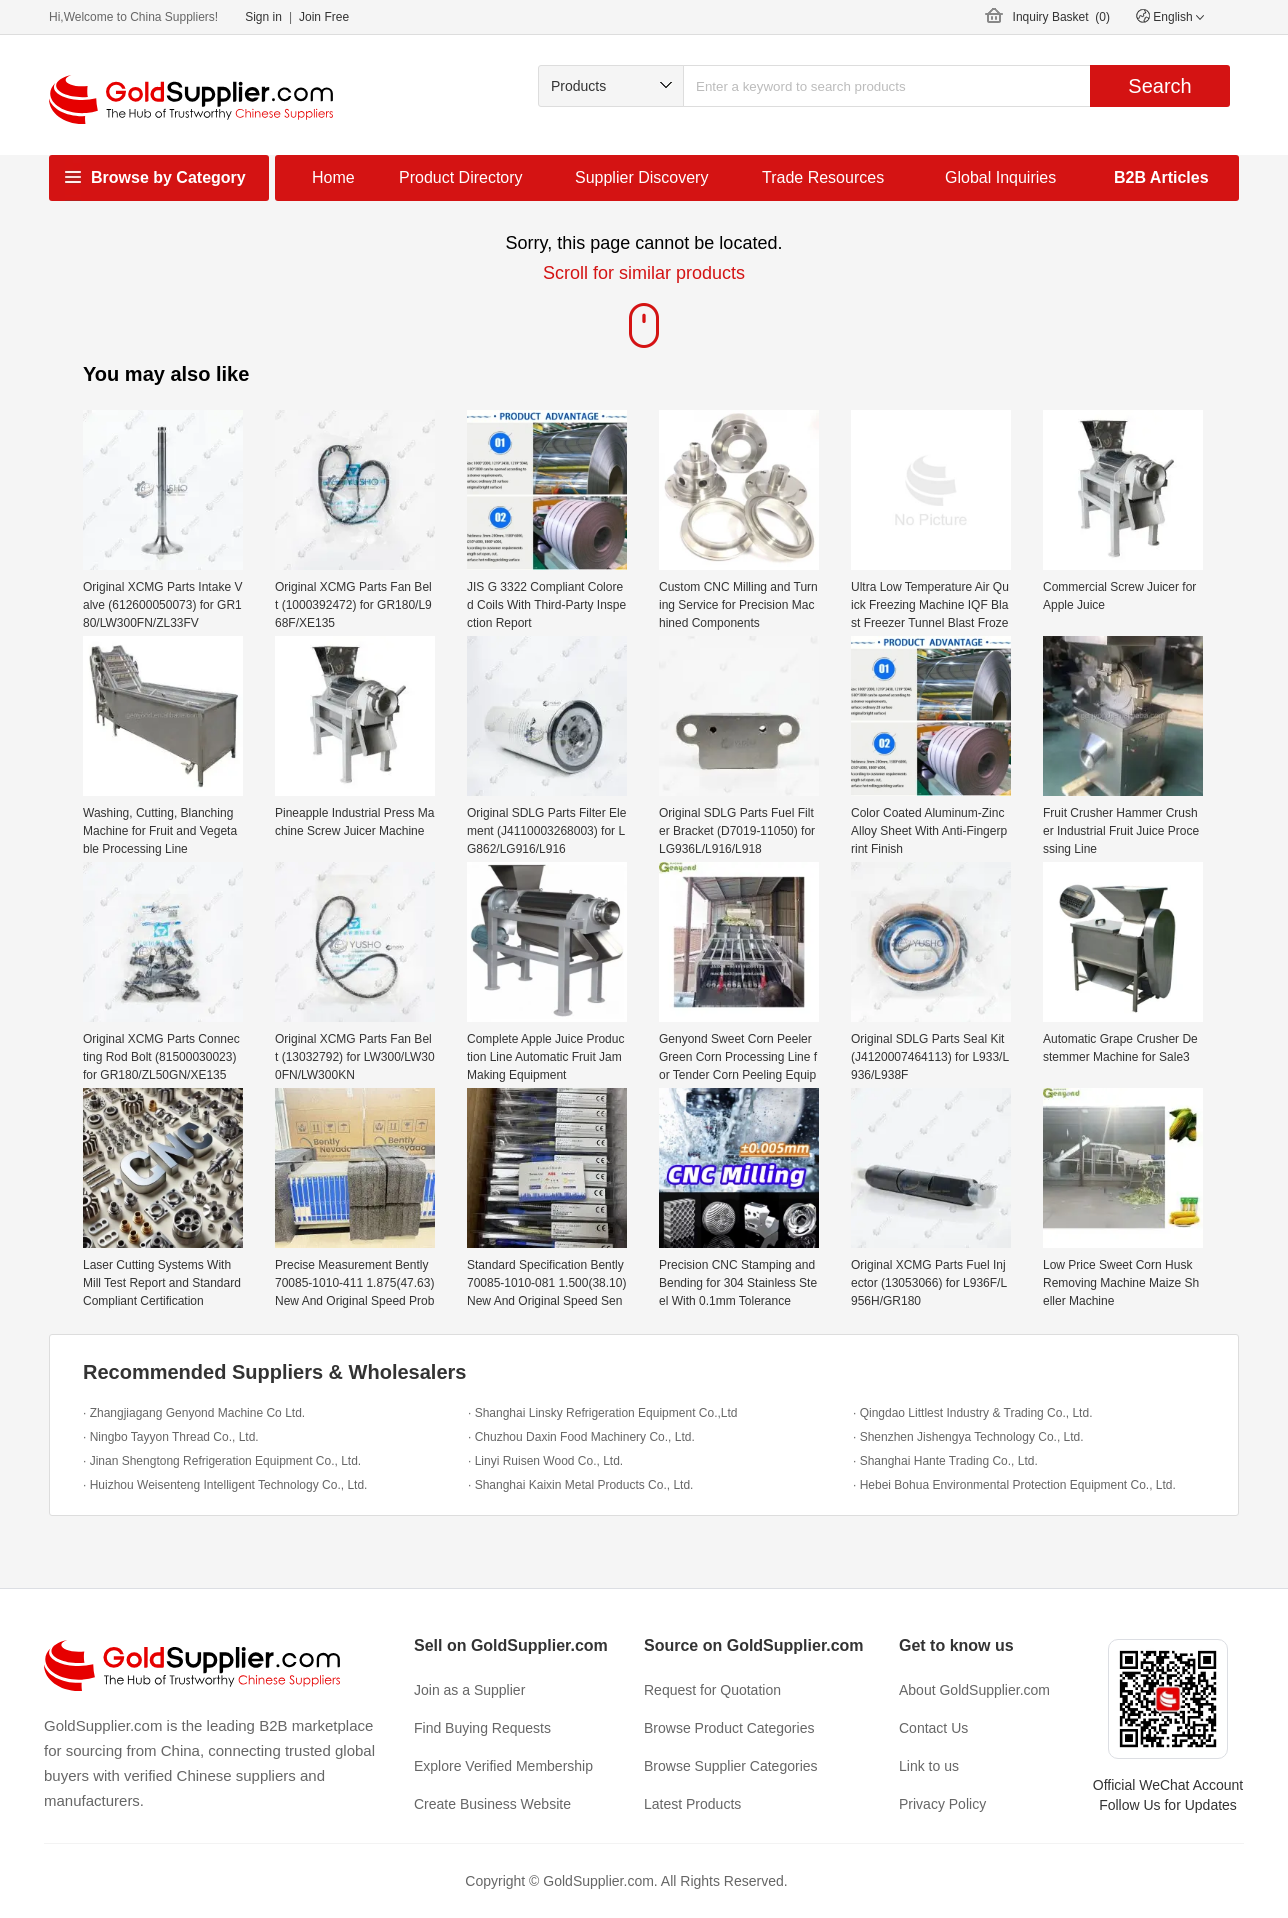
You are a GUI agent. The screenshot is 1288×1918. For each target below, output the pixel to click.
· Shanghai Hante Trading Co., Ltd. (945, 1461)
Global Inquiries (1000, 177)
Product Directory (461, 177)
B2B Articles (1161, 177)
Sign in (263, 17)
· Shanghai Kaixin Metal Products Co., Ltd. (580, 1485)
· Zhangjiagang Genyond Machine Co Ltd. (194, 1413)
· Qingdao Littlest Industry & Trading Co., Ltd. (972, 1413)
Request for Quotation (712, 1690)
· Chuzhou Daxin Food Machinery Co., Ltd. (581, 1437)
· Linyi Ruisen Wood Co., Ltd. (545, 1461)
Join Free (324, 17)
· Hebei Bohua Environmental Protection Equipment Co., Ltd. (1014, 1485)
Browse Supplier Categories (731, 1766)
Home (333, 177)
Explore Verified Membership (503, 1766)
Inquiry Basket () (1061, 17)
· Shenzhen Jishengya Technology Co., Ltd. (968, 1437)
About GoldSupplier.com (974, 1690)
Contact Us (933, 1728)
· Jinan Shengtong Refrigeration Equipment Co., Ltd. (222, 1461)
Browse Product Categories (729, 1728)
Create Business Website (492, 1804)
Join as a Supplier (469, 1690)
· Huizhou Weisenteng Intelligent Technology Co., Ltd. (225, 1485)
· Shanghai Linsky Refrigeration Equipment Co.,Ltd (603, 1413)
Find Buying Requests (482, 1728)
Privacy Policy (942, 1804)
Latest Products (692, 1804)
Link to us (929, 1766)
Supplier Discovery (641, 177)
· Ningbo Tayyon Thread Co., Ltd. (171, 1437)
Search (1159, 86)
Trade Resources (823, 177)
